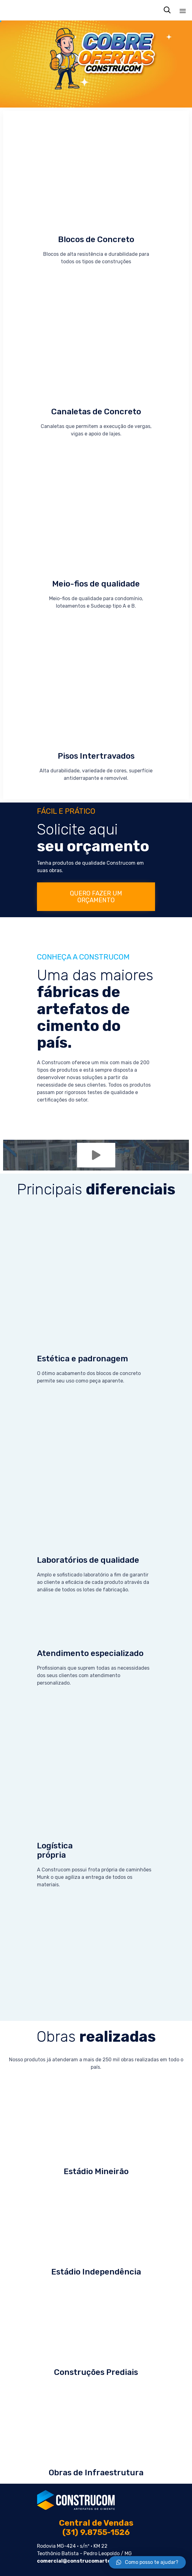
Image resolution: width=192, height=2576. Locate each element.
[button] (96, 896)
